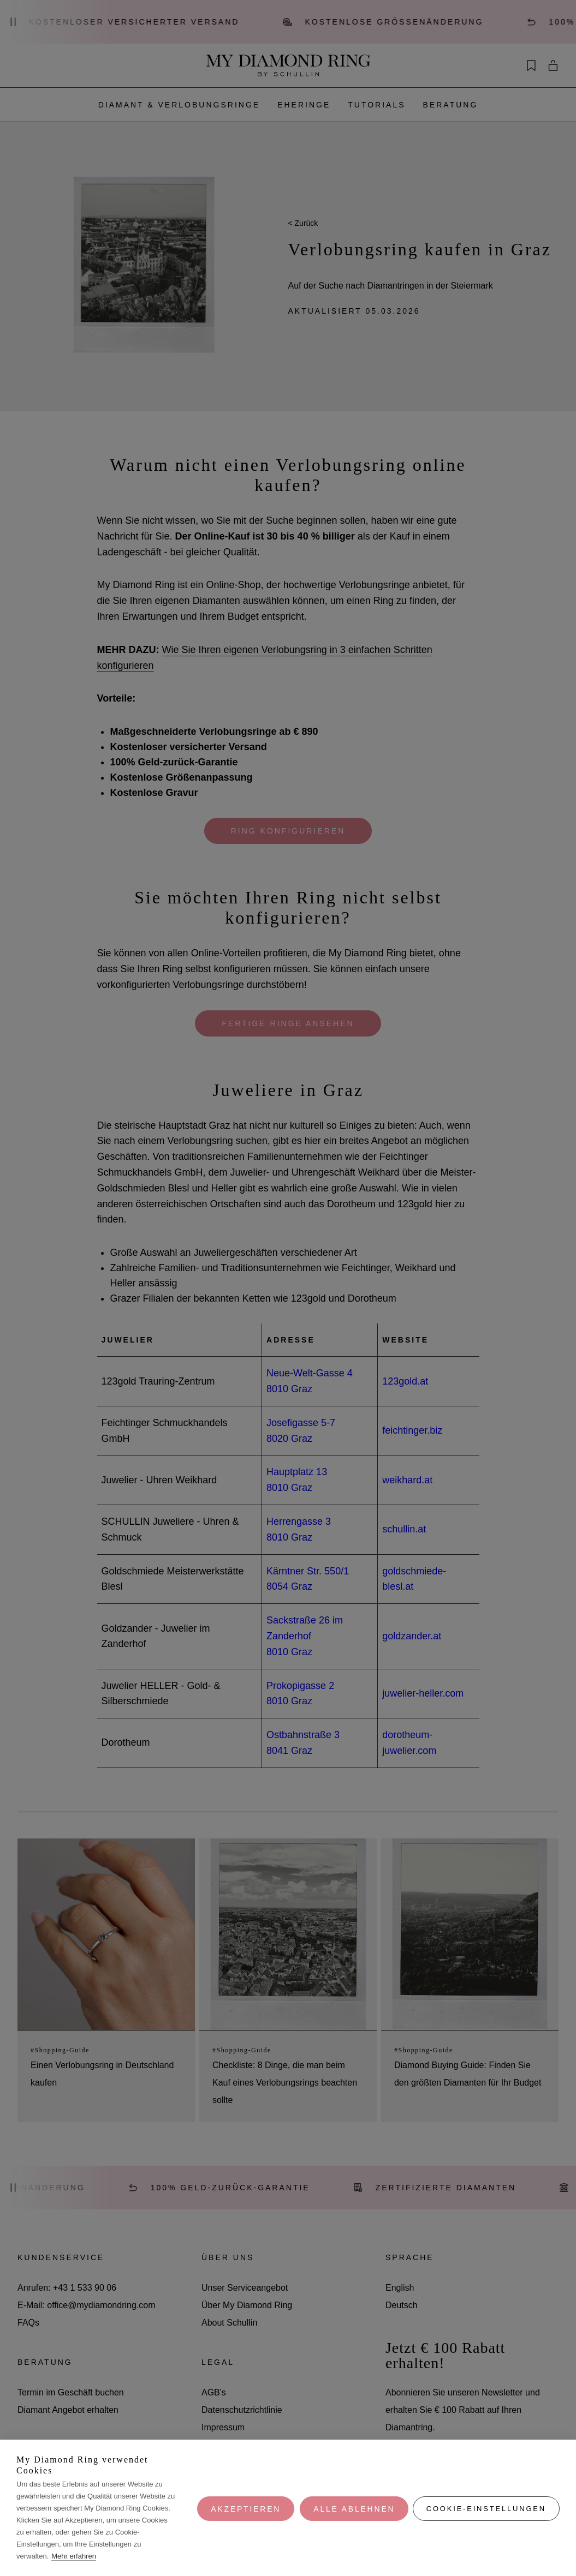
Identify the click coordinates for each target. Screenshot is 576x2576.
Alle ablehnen (353, 2508)
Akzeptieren (244, 2508)
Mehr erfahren (73, 2556)
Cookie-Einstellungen (486, 2508)
